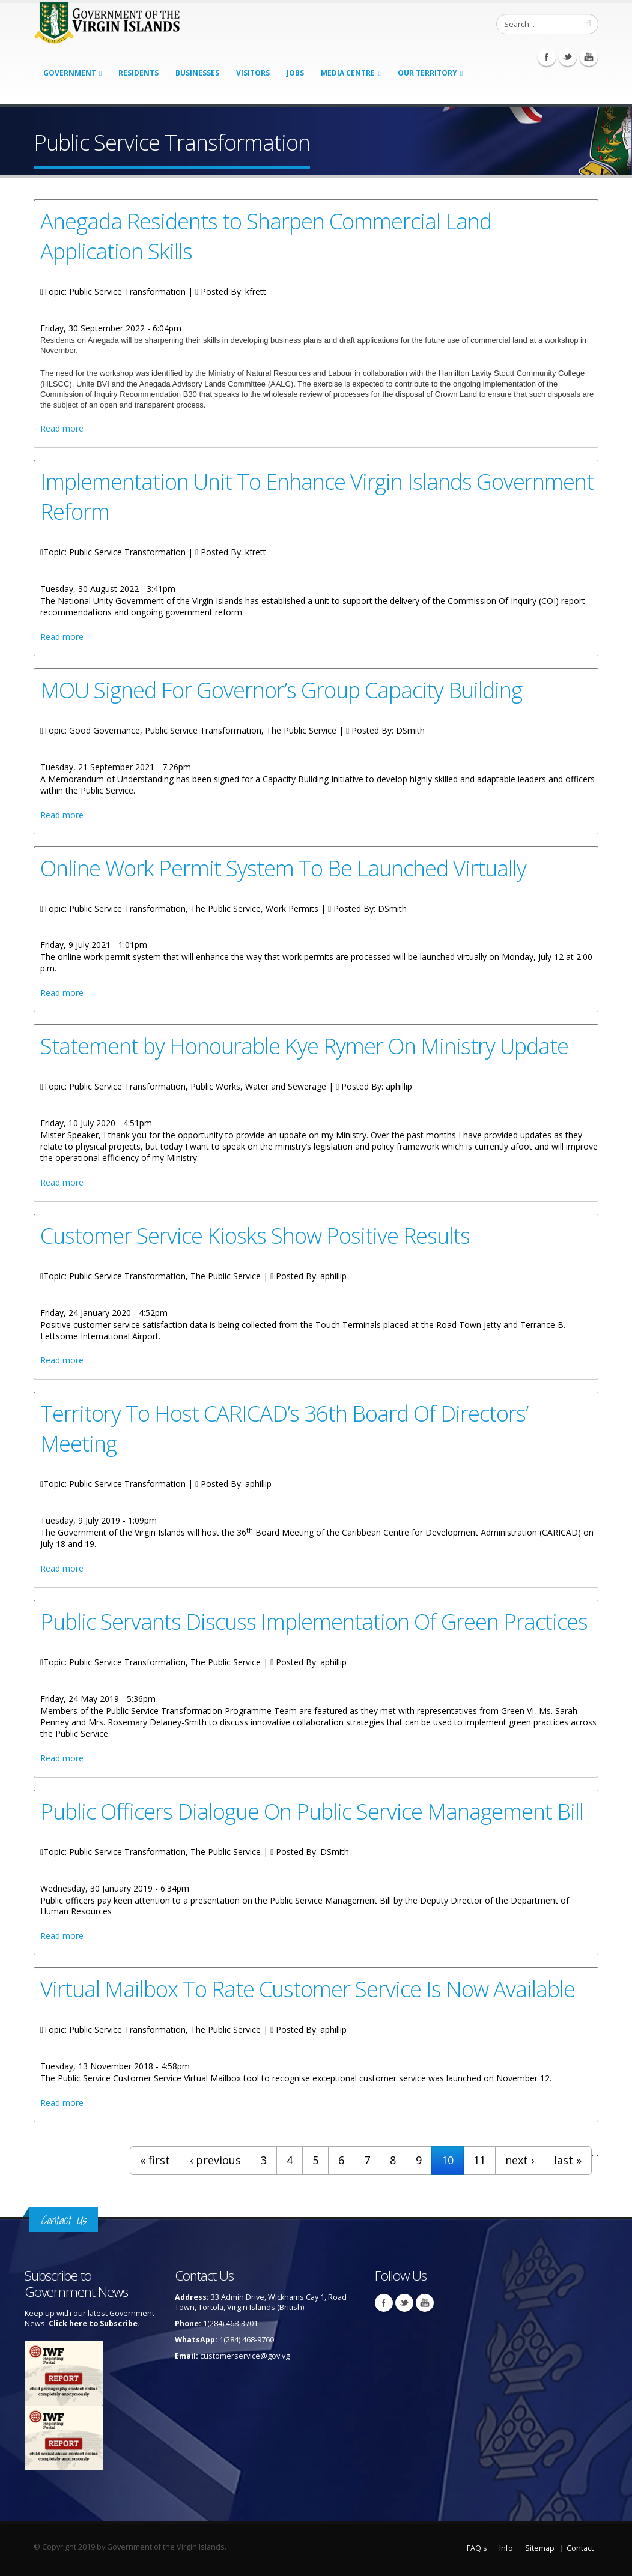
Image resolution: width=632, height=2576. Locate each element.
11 (479, 2160)
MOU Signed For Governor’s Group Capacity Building (281, 690)
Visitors (253, 73)
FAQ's (477, 2548)
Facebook (547, 57)
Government (69, 73)
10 (448, 2160)
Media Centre (348, 73)
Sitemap (540, 2548)
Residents (138, 73)
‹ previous (215, 2160)
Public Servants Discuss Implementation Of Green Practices (314, 1621)
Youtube (589, 57)
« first (155, 2160)
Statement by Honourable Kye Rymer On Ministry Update (304, 1046)
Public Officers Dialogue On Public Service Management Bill (311, 1811)
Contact (580, 2548)
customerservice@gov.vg (245, 2356)
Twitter (568, 57)
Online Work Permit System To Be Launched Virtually (283, 868)
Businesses (197, 73)
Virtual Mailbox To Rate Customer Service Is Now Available (307, 1989)
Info (506, 2548)
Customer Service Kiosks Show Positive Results (255, 1235)
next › (519, 2160)
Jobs (295, 73)
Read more (62, 428)
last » (568, 2160)
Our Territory (427, 73)
